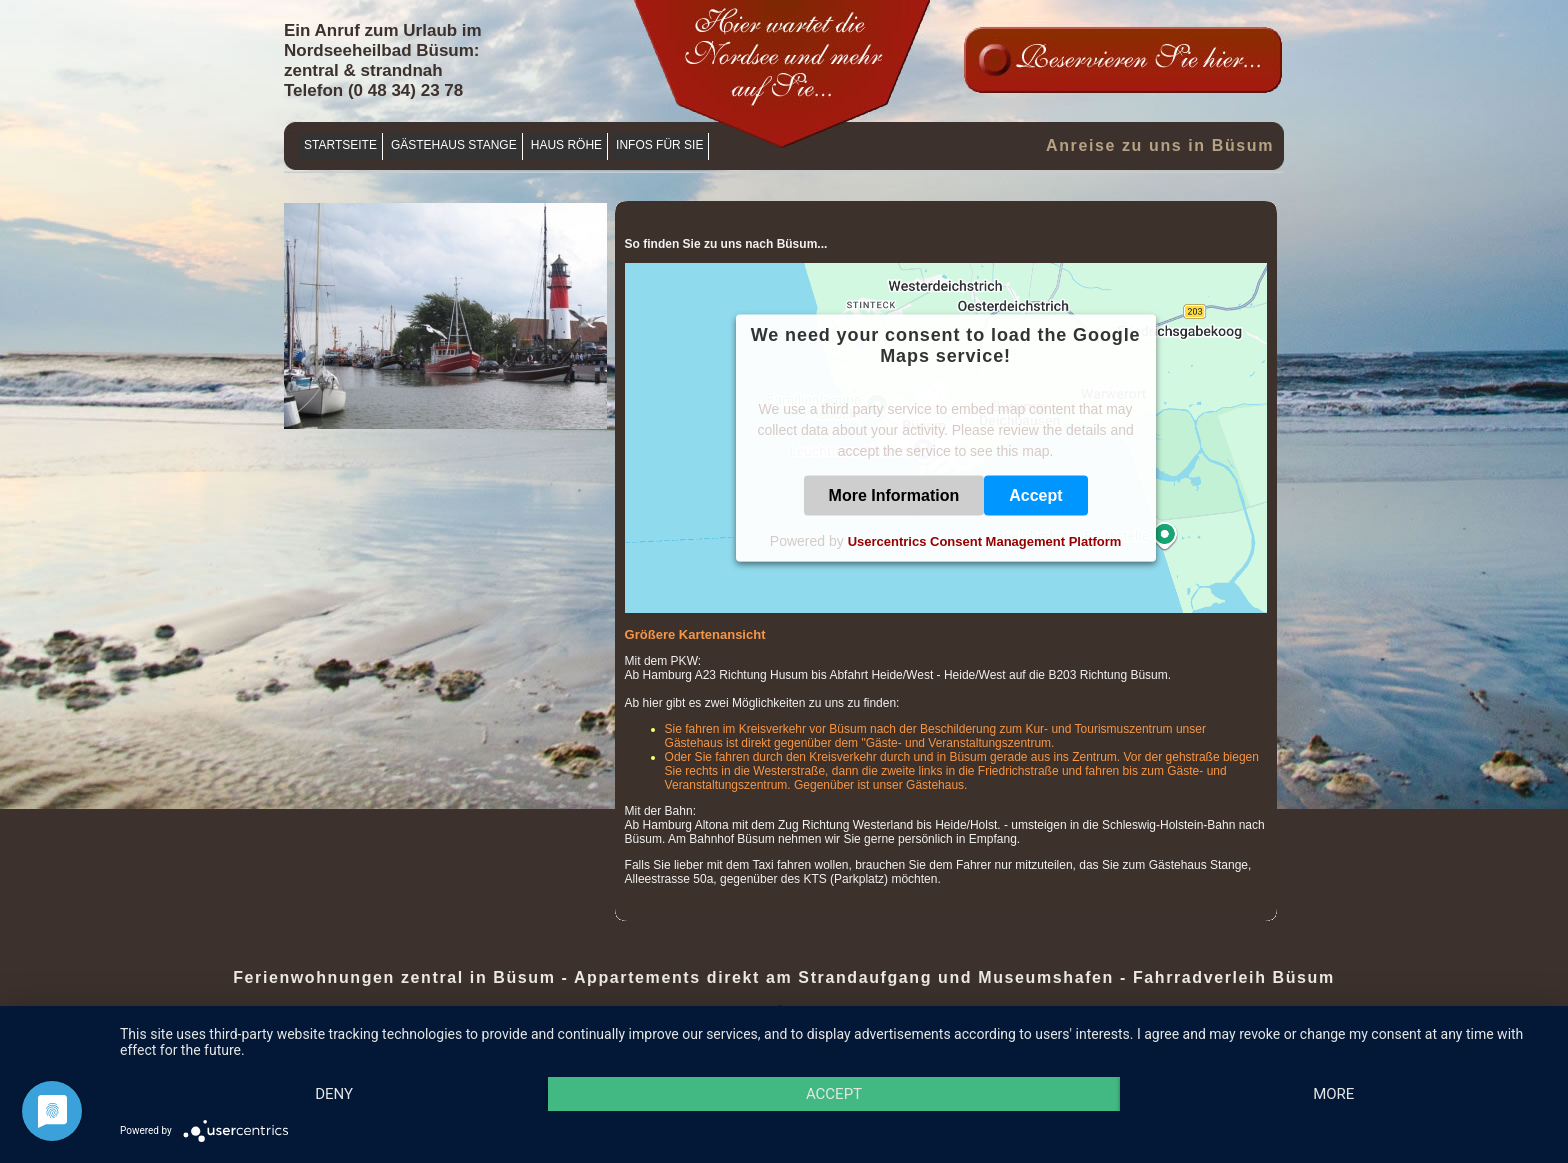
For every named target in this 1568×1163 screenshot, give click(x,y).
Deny (334, 1094)
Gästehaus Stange (454, 145)
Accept (1035, 495)
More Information (894, 495)
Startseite (340, 145)
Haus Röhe (566, 145)
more (1333, 1094)
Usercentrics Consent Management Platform (985, 541)
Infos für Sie (659, 145)
